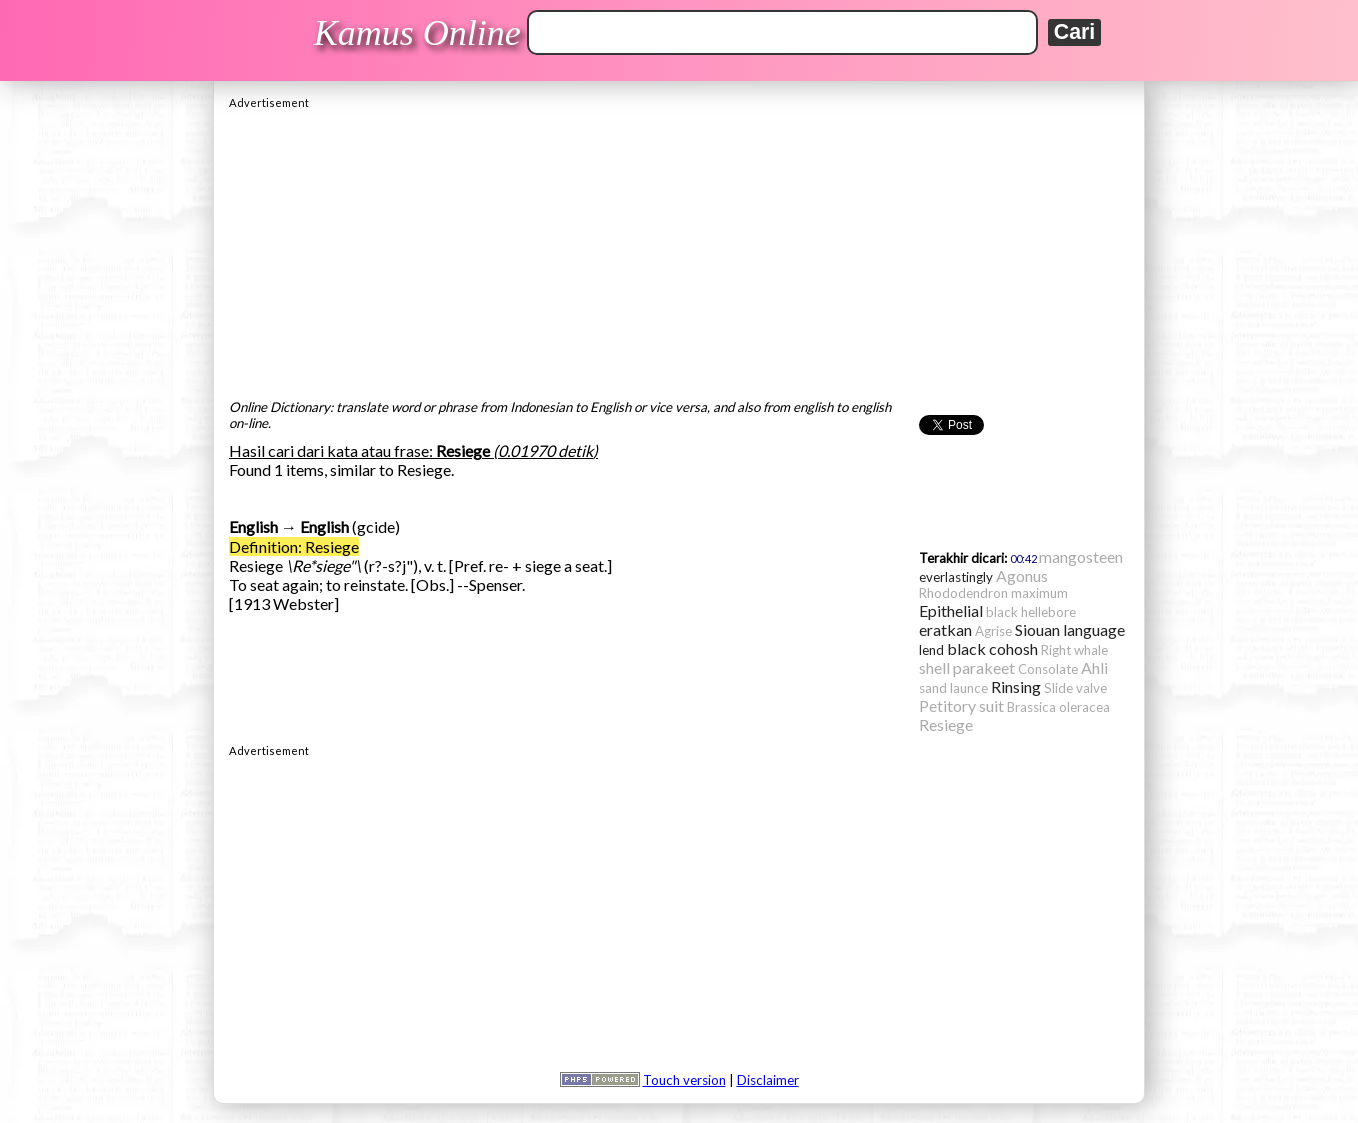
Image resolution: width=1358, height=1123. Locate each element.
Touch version (684, 1080)
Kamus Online (417, 33)
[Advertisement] (679, 249)
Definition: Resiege (294, 546)
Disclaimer (768, 1080)
